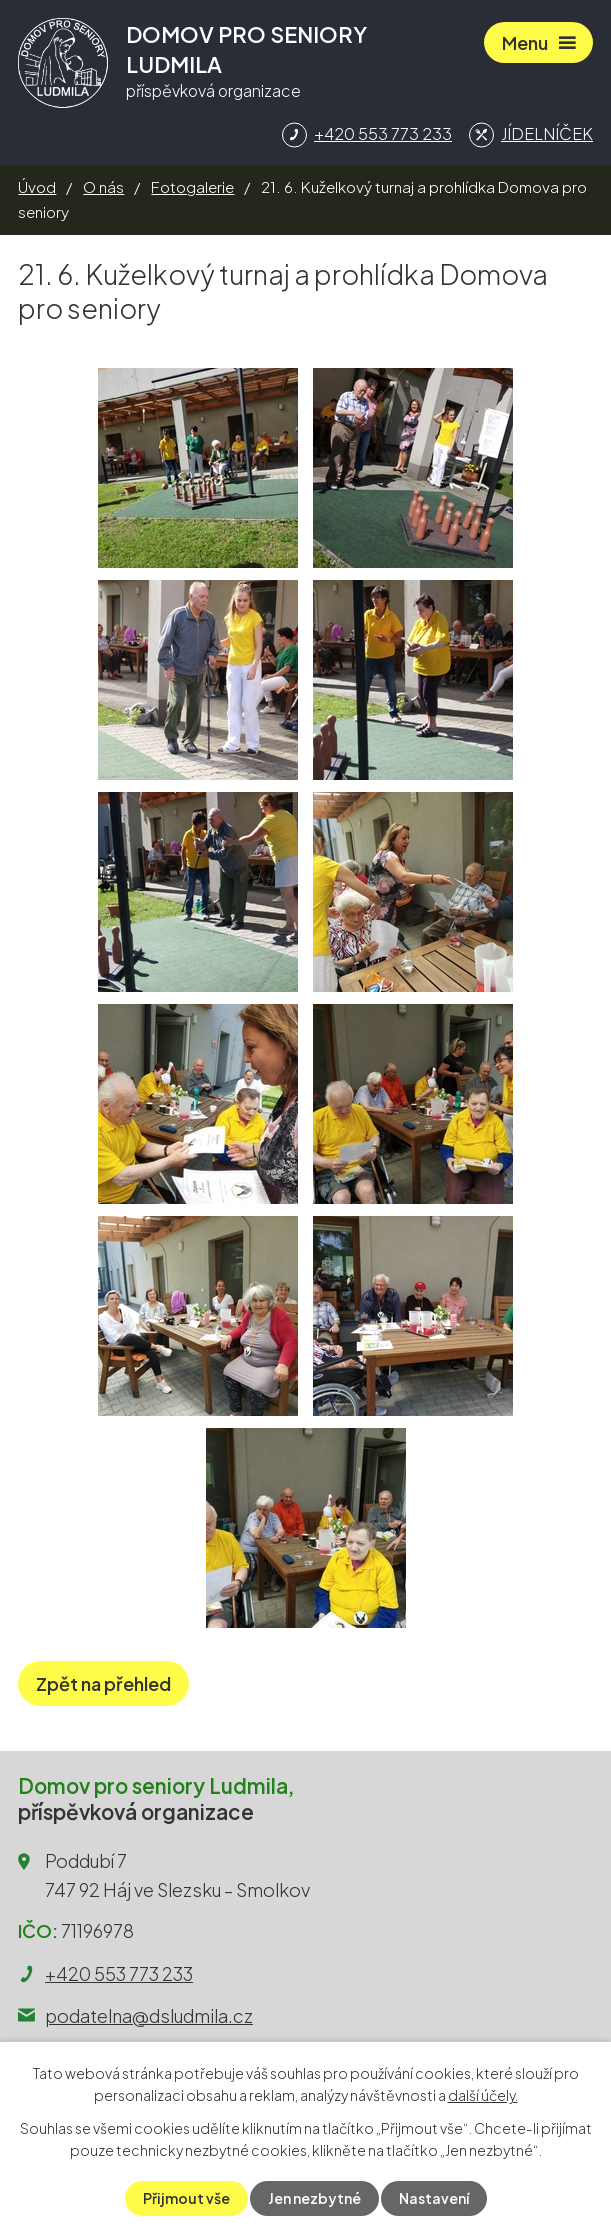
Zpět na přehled (103, 1683)
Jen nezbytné (314, 2198)
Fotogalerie (192, 186)
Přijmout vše (186, 2198)
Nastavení (434, 2198)
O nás (103, 186)
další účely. (483, 2095)
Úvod (37, 186)
